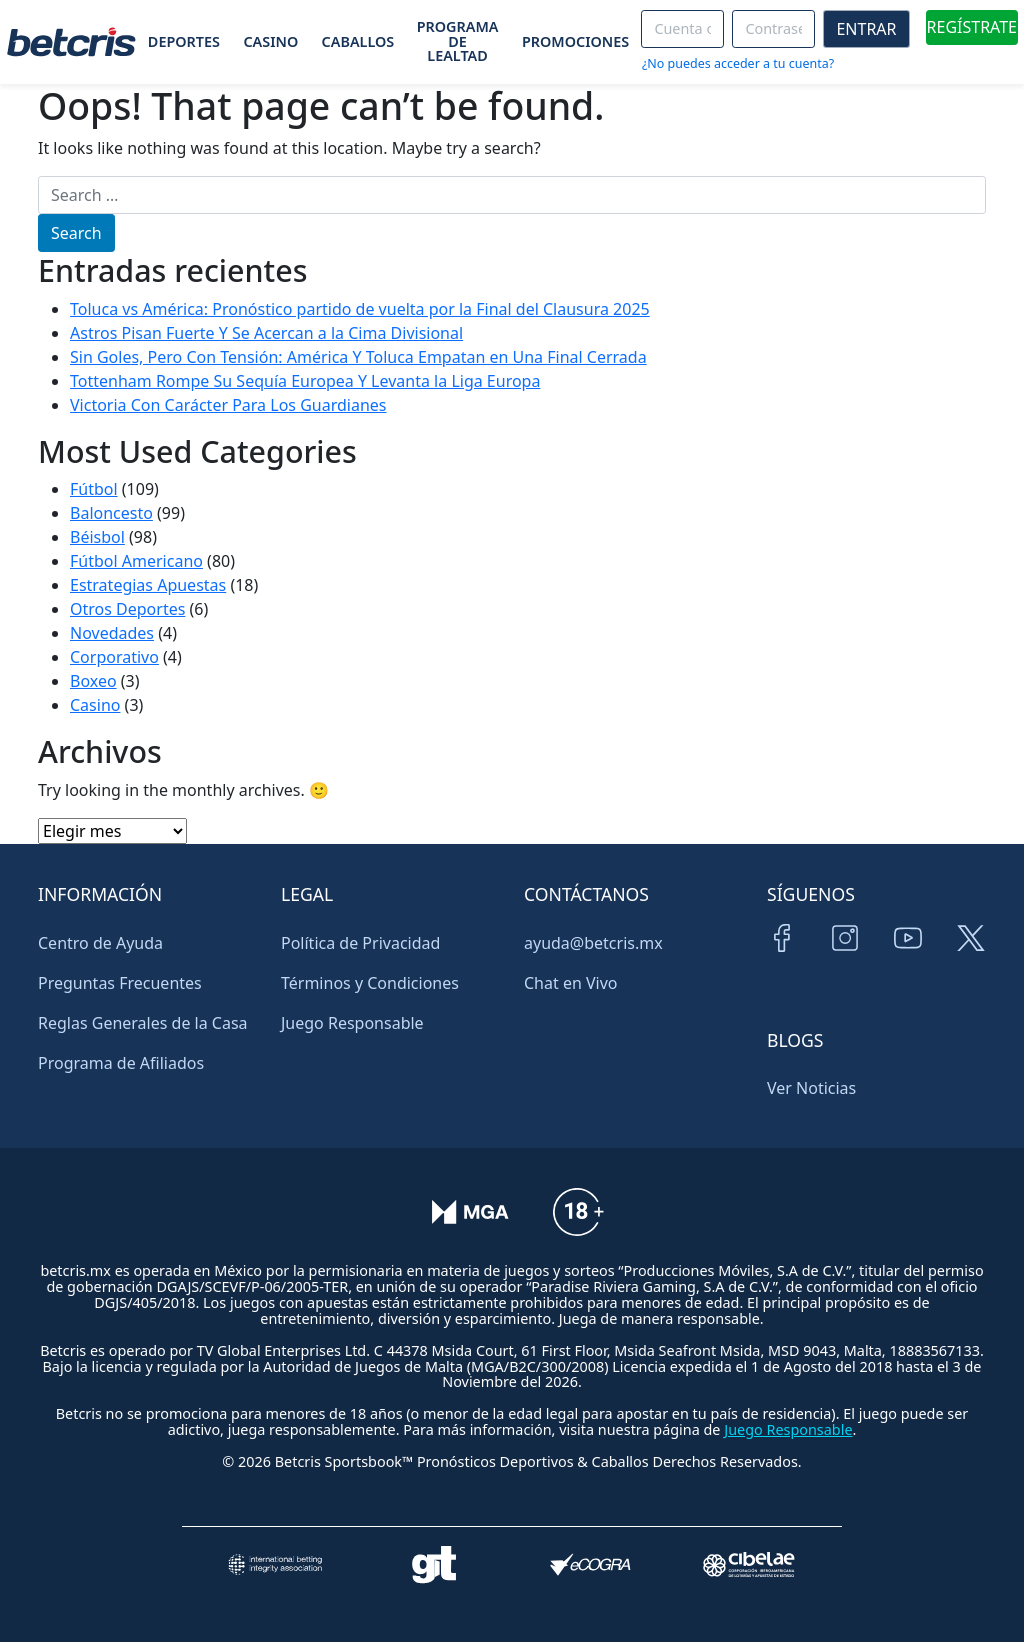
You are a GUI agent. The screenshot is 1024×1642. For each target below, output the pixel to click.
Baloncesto (111, 513)
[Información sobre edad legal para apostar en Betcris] (578, 1225)
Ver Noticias (811, 1088)
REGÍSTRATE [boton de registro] (972, 27)
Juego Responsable (352, 1023)
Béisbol (97, 537)
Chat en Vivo (571, 983)
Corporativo (114, 657)
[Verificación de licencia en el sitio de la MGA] (470, 1225)
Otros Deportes (127, 609)
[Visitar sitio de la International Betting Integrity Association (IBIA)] (275, 1564)
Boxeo (93, 681)
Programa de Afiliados (121, 1063)
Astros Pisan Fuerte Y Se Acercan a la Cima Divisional (266, 333)
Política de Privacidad (360, 943)
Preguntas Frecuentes (120, 983)
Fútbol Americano (136, 561)
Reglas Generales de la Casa (143, 1023)
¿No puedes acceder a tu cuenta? (738, 63)
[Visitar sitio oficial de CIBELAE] (749, 1564)
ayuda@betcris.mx (593, 943)
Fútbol (94, 489)
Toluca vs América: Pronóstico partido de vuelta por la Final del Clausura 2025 (360, 309)
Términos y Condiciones (370, 983)
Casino (95, 705)
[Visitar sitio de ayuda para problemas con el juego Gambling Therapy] (433, 1564)
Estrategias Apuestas (148, 585)
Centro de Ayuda (100, 943)
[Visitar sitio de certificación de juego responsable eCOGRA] (590, 1564)
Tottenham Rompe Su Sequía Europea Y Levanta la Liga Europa (305, 381)
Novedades (112, 633)
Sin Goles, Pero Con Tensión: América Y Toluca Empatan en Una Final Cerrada (358, 357)
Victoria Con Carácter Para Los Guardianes (228, 405)
